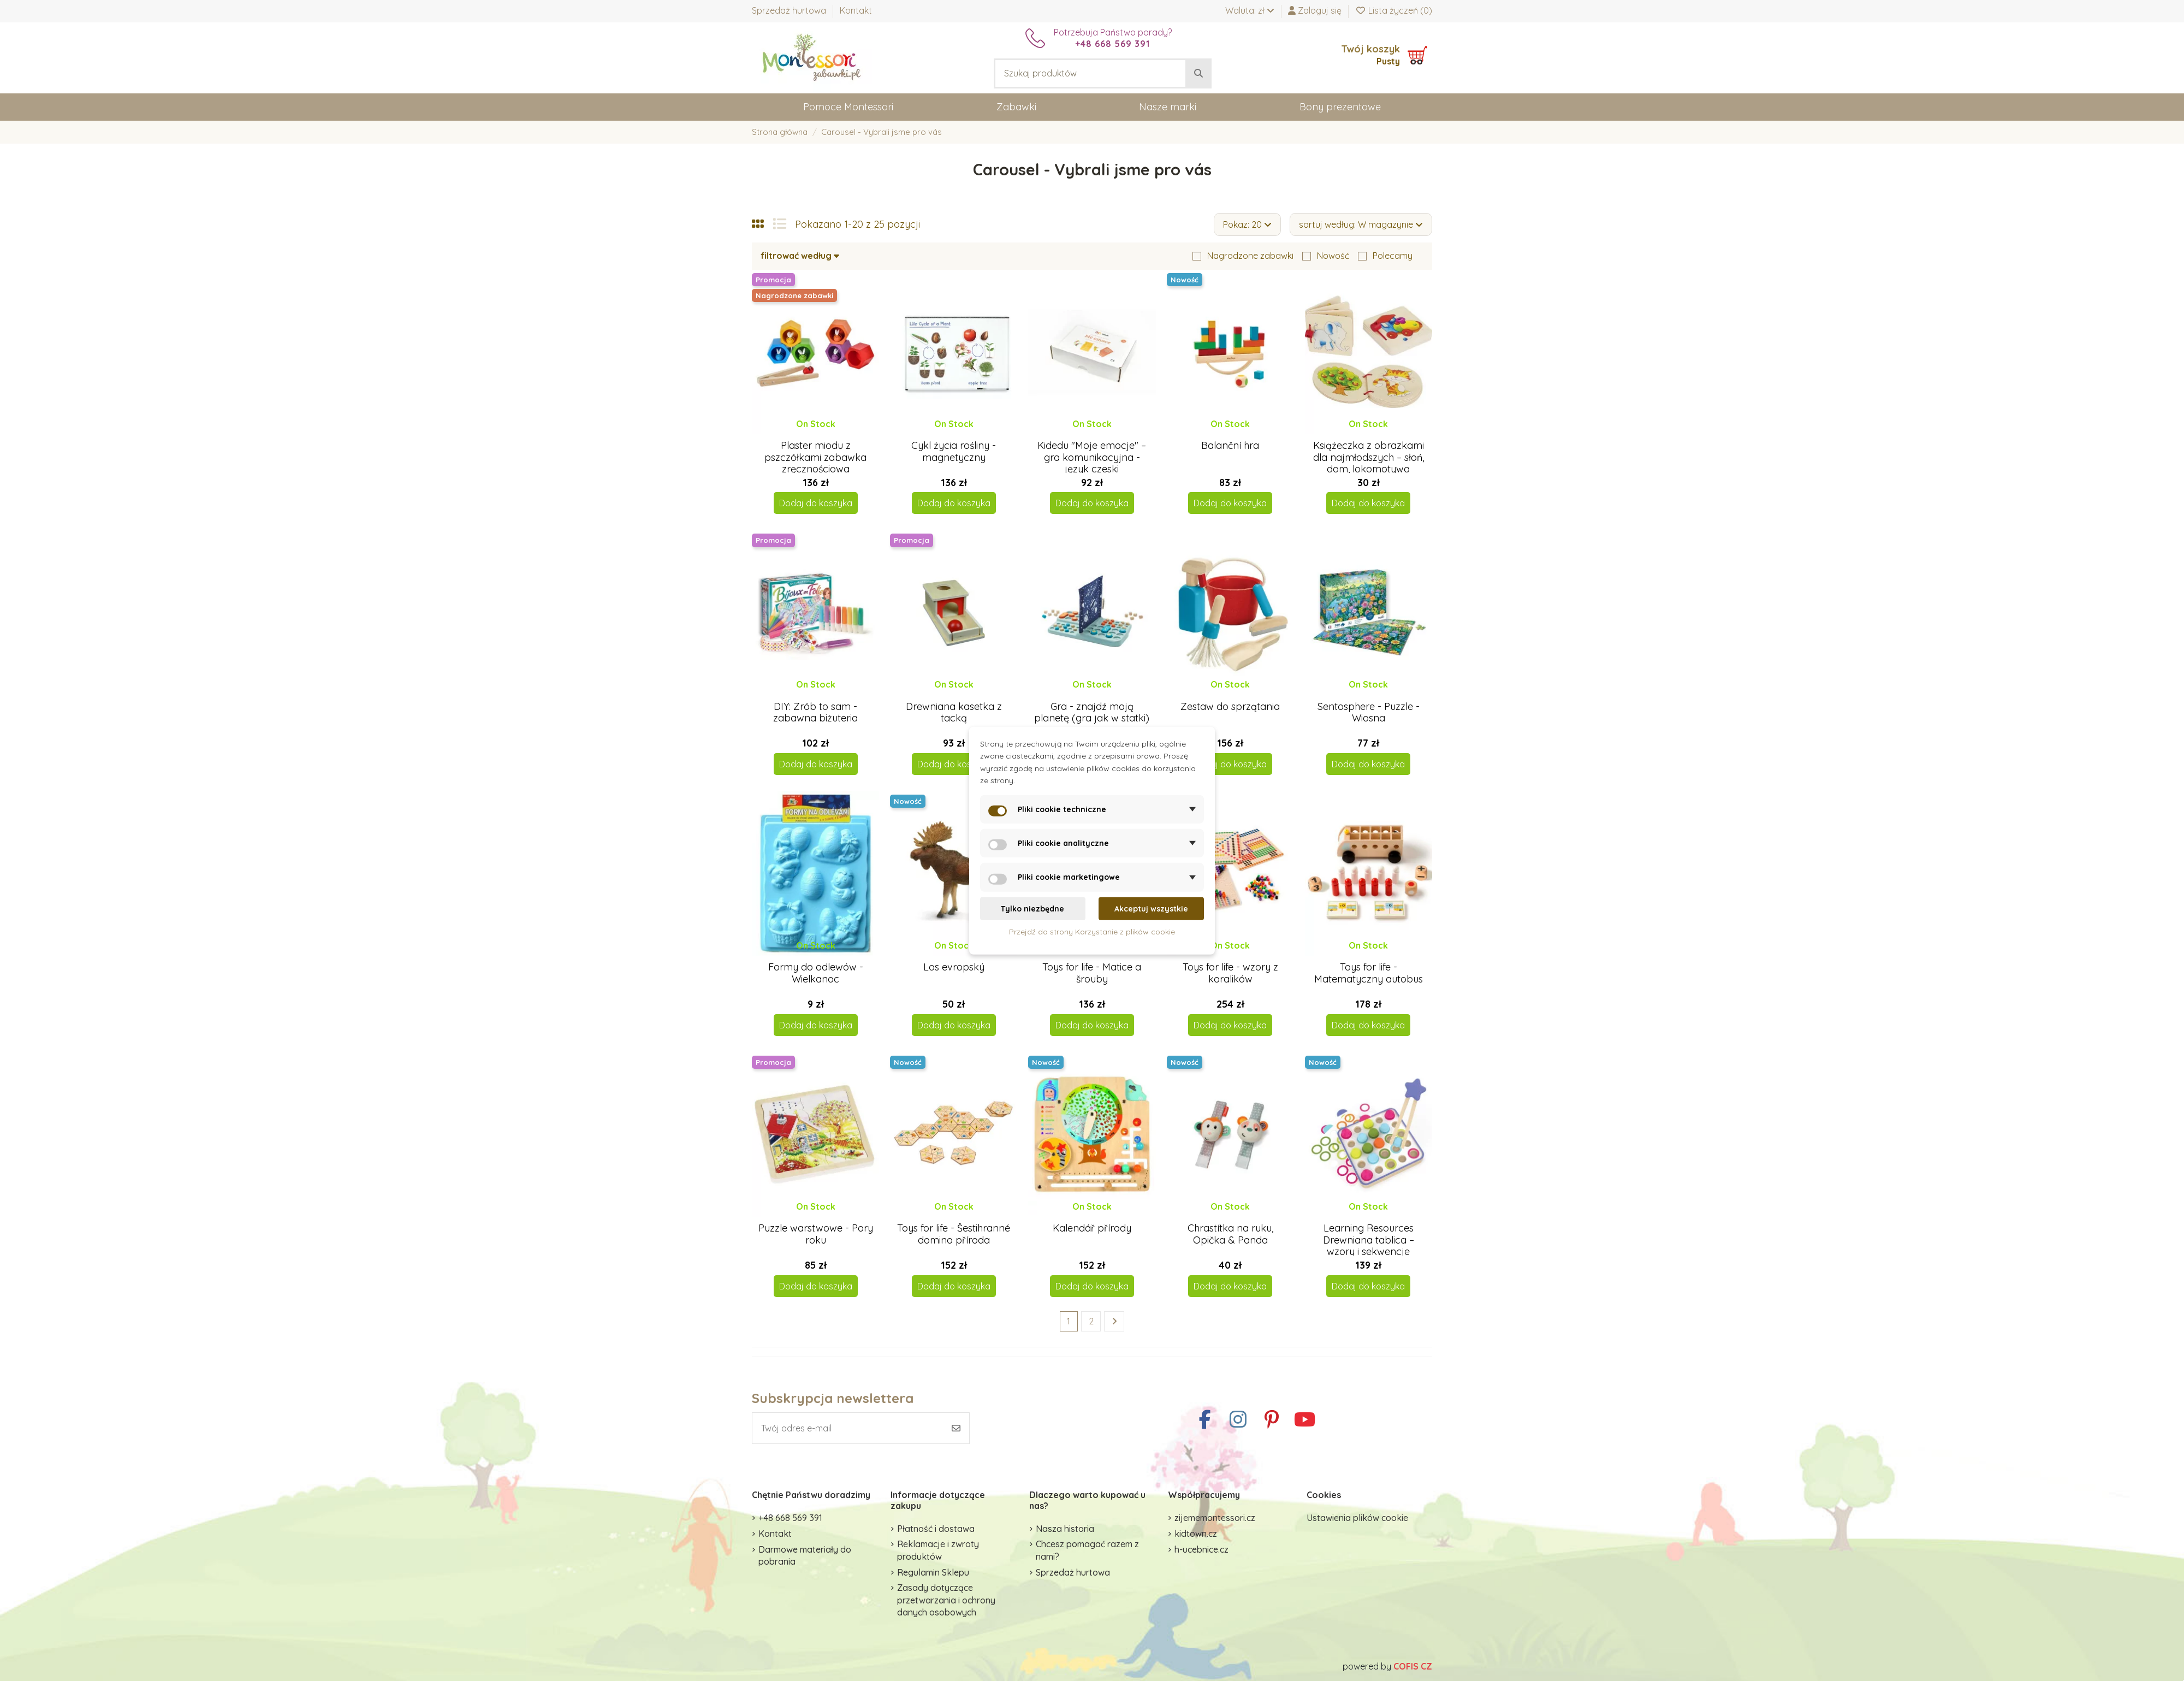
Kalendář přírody (1092, 1228)
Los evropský (953, 967)
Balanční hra (1230, 445)
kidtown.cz (1195, 1533)
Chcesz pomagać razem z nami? (1087, 1549)
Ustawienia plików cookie (1357, 1517)
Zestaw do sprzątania (1230, 706)
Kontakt (856, 10)
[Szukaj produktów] (1198, 73)
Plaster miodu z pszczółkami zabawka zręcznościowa (815, 457)
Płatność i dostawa (936, 1528)
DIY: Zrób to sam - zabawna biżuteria (815, 712)
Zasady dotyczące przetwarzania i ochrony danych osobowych (946, 1600)
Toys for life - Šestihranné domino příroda (953, 1234)
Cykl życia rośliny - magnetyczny (953, 451)
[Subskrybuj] (956, 1428)
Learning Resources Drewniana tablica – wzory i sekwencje (1368, 1240)
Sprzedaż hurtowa (790, 10)
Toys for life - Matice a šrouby (1091, 973)
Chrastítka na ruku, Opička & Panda (1230, 1234)
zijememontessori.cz (1214, 1517)
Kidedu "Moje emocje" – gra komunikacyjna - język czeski (1091, 457)
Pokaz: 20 (1247, 224)
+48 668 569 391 (790, 1517)
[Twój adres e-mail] (847, 1428)
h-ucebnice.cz (1201, 1549)
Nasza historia (1065, 1528)
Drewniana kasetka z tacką (954, 712)
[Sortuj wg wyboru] (1361, 224)
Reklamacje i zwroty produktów (938, 1549)
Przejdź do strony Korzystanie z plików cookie (1092, 932)
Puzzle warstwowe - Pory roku (815, 1234)
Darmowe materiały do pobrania (804, 1555)
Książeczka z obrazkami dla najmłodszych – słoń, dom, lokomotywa (1368, 457)
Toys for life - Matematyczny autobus (1368, 973)
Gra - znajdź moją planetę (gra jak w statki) (1091, 712)
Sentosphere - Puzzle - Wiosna (1368, 712)
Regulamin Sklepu (933, 1572)
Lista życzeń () (1393, 10)
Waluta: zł (1249, 10)
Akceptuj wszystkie (1151, 908)
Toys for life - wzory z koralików (1230, 973)
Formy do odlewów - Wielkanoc (815, 973)
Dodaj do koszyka (815, 503)
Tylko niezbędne (1032, 908)
